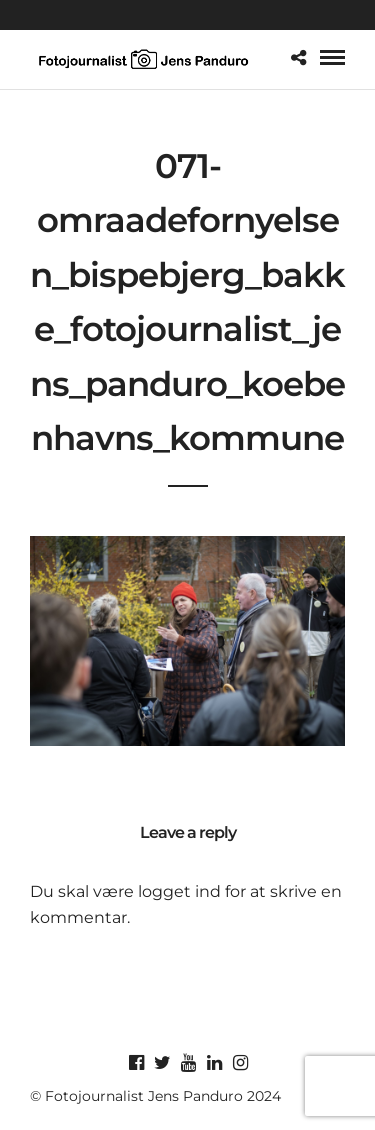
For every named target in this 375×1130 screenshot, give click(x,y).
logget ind (179, 891)
